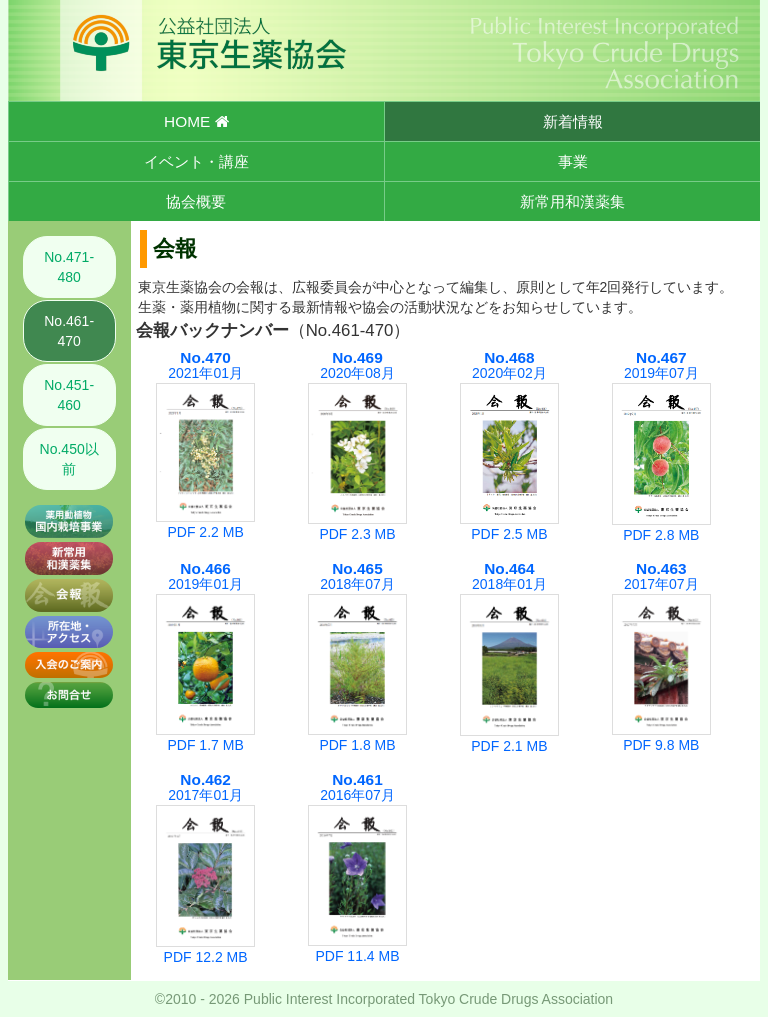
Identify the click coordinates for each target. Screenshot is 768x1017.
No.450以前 (69, 459)
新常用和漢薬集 (572, 201)
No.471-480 (69, 267)
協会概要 (196, 201)
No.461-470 (69, 331)
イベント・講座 (196, 161)
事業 (573, 161)
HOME (196, 121)
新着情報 (573, 121)
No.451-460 (69, 395)
